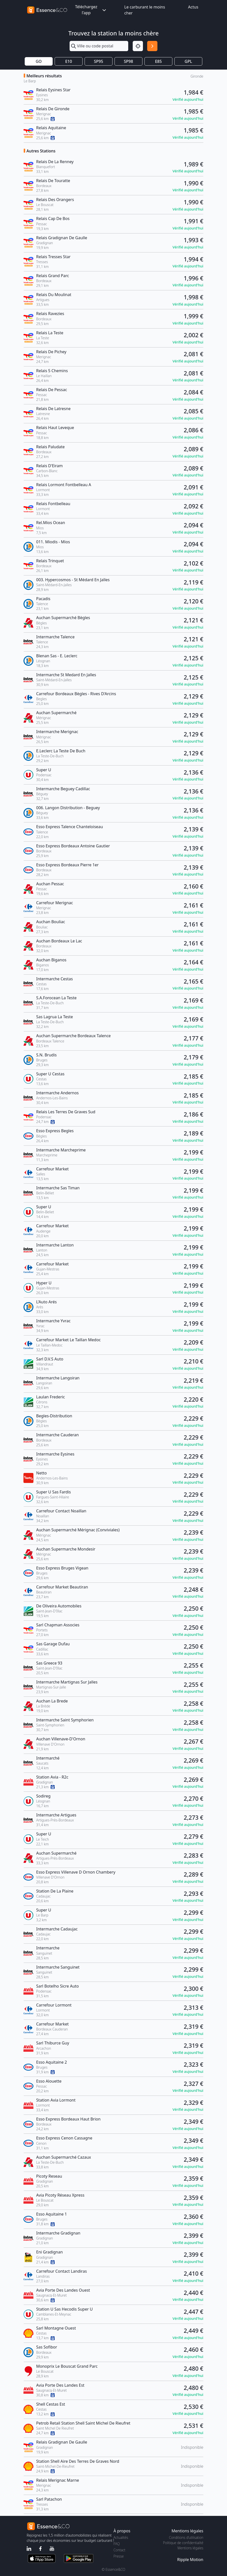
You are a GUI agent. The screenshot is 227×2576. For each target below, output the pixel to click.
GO (39, 61)
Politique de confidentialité (183, 2542)
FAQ (117, 2543)
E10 (68, 61)
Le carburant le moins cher (144, 10)
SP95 (98, 61)
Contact (119, 2550)
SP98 (128, 61)
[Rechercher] (152, 46)
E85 (158, 61)
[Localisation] (138, 46)
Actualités (121, 2537)
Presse (119, 2556)
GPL (188, 61)
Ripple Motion (190, 2559)
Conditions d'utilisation (186, 2537)
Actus (193, 7)
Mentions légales (190, 2548)
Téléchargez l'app (91, 9)
